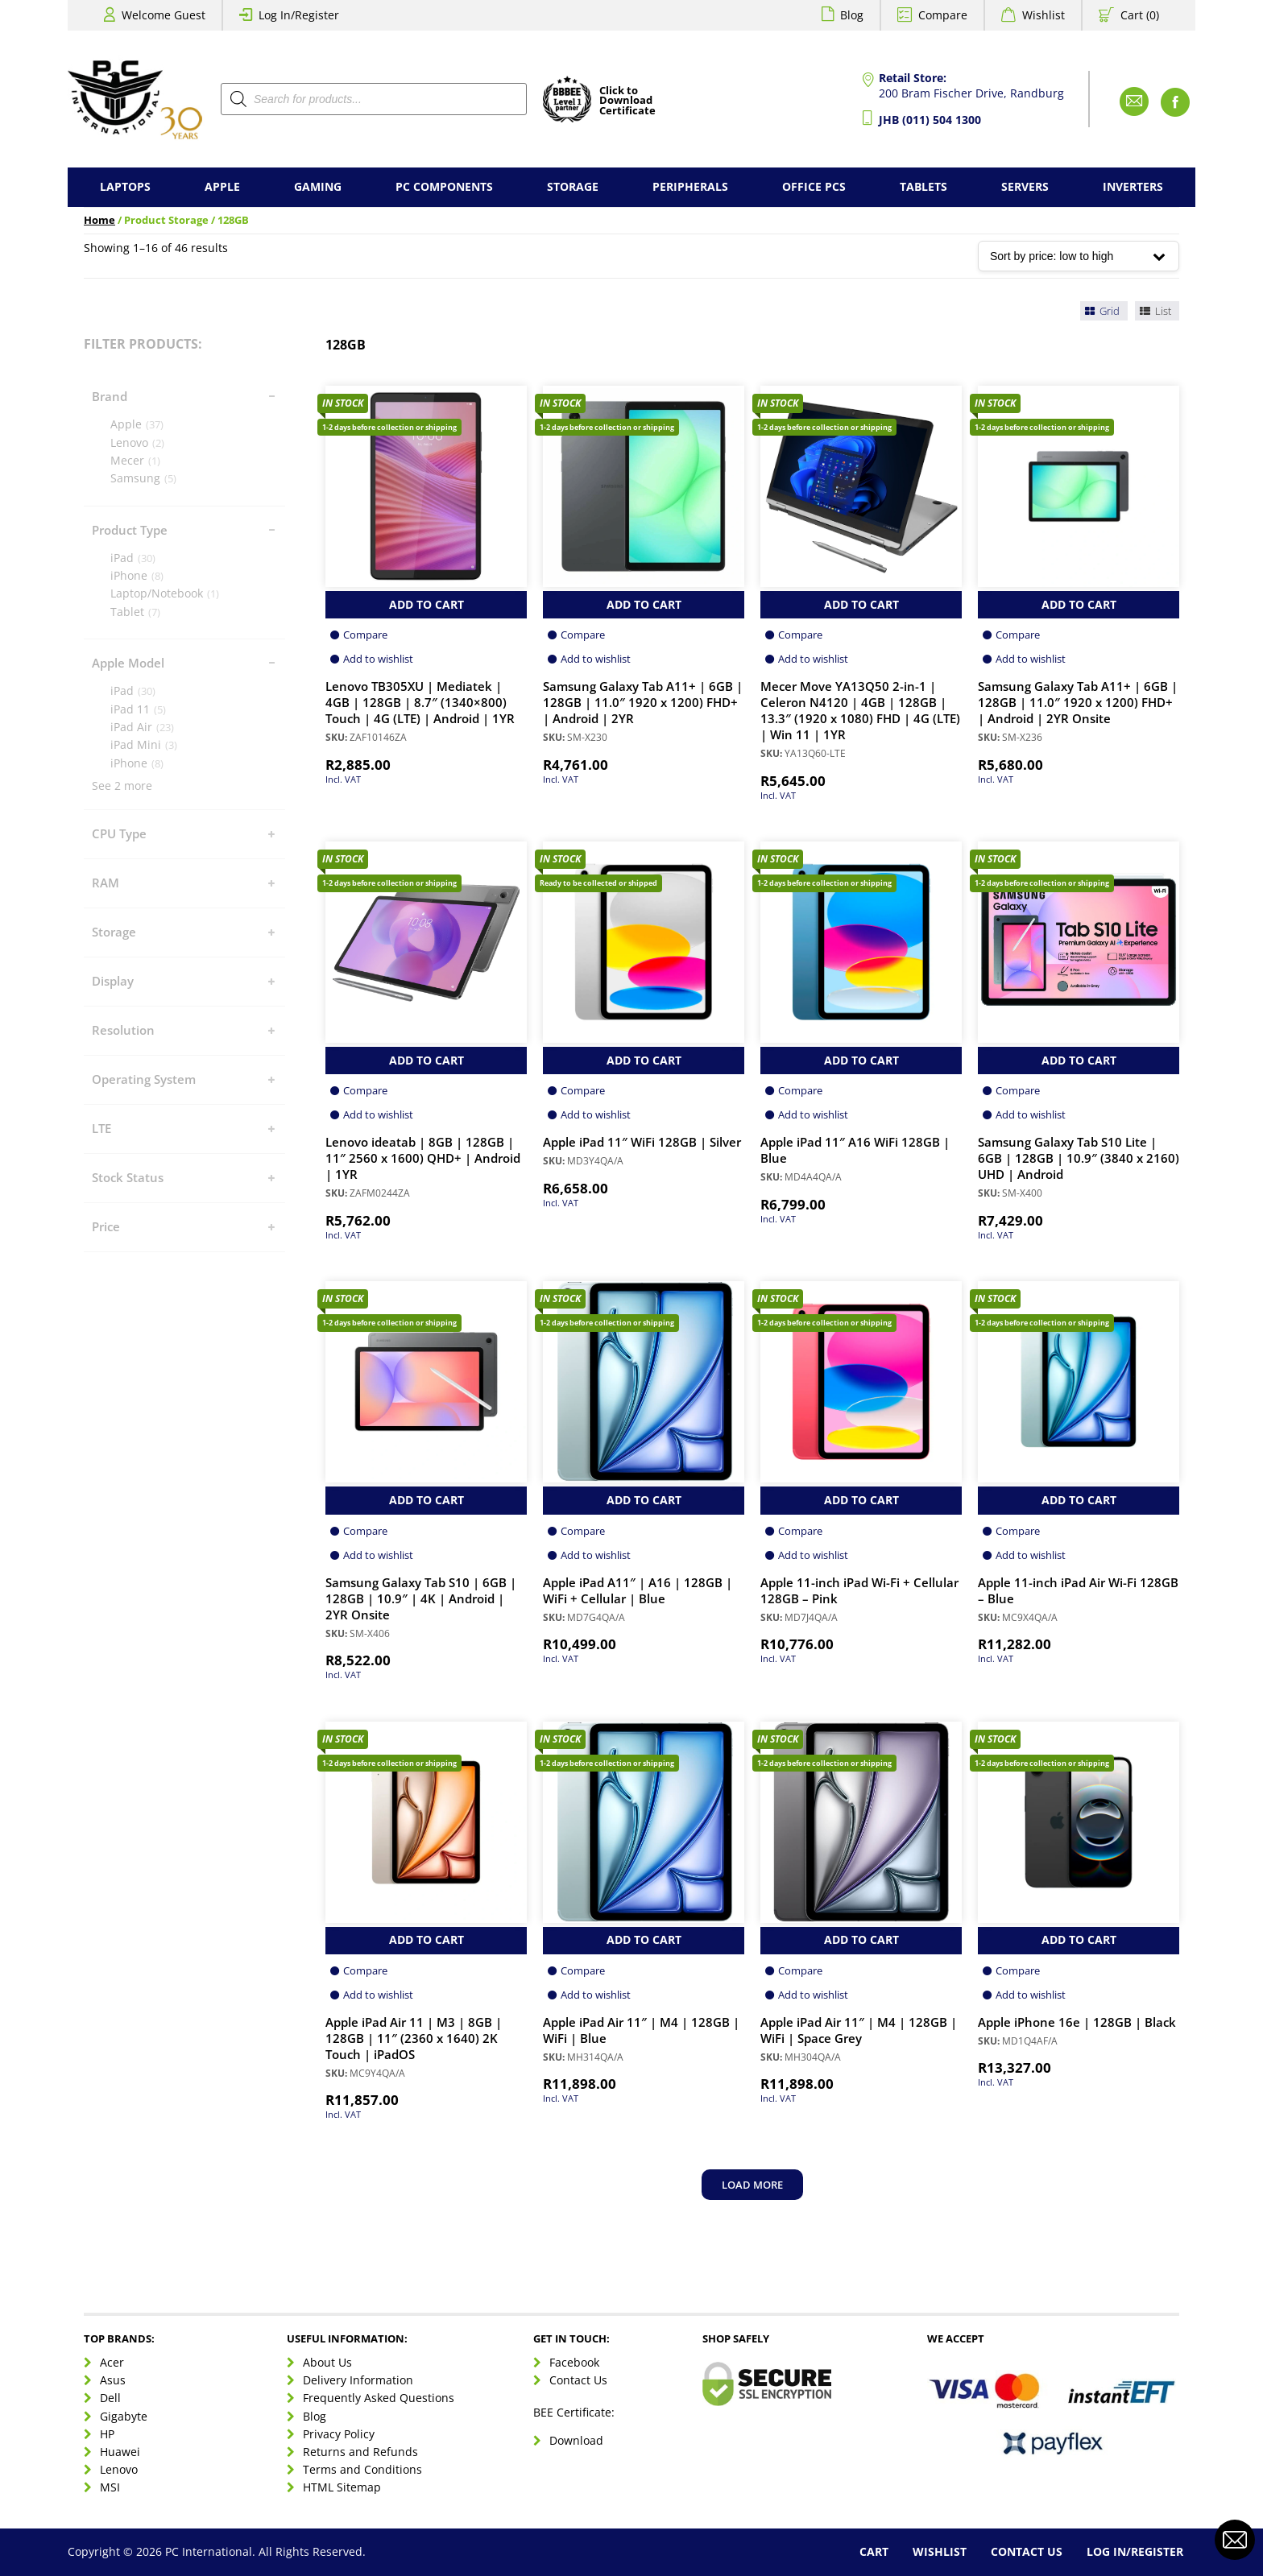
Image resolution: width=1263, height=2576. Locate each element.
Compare (942, 15)
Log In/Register (299, 15)
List (1154, 311)
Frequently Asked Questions (378, 2397)
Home (99, 220)
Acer (112, 2362)
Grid (1101, 311)
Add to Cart (426, 604)
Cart (873, 2551)
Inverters (1133, 186)
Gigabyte (123, 2416)
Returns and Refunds (360, 2451)
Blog (851, 15)
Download (576, 2440)
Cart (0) (1139, 15)
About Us (327, 2362)
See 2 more (122, 786)
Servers (1025, 186)
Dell (110, 2397)
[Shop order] (1078, 256)
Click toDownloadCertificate (627, 101)
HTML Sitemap (342, 2487)
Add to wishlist (378, 658)
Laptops (125, 186)
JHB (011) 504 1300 (930, 119)
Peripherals (690, 186)
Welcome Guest (163, 15)
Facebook (574, 2362)
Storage (572, 186)
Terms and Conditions (362, 2469)
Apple (222, 186)
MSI (110, 2487)
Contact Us (578, 2380)
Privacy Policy (339, 2434)
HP (107, 2434)
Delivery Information (358, 2380)
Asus (113, 2380)
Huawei (120, 2451)
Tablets (923, 186)
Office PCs (814, 186)
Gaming (318, 186)
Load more (752, 2184)
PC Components (444, 186)
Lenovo (119, 2469)
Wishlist (1043, 15)
